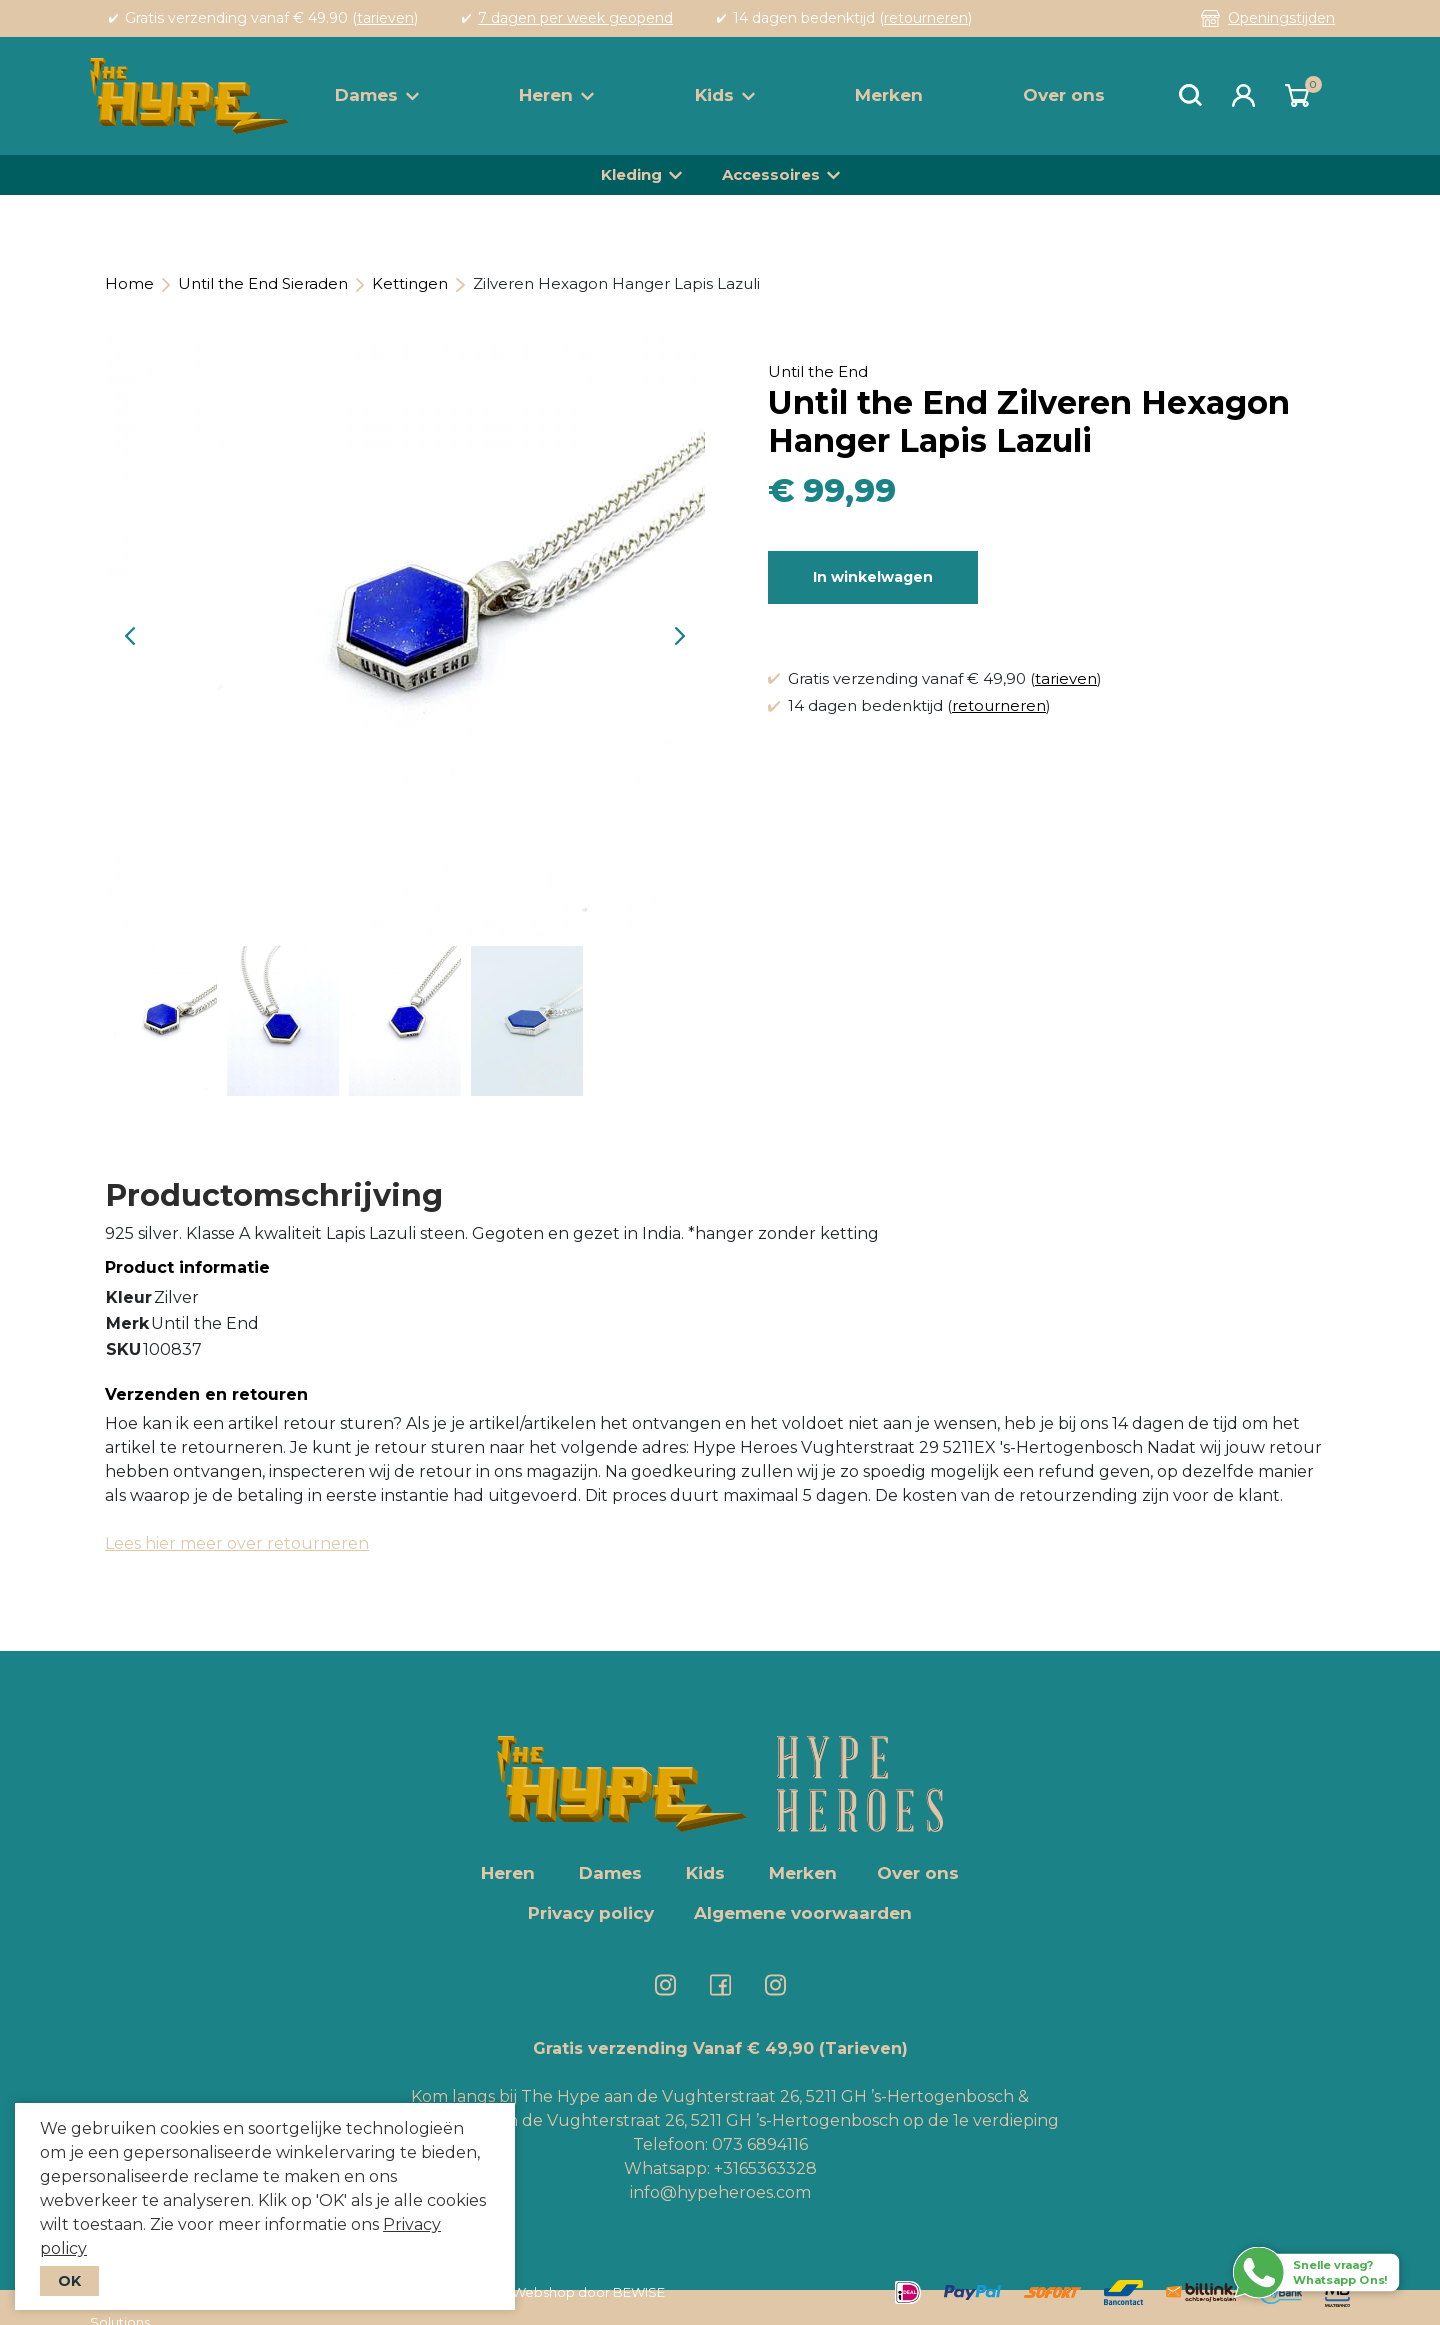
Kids (725, 95)
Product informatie (187, 1267)
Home (129, 283)
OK (69, 2281)
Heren (556, 95)
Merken (889, 95)
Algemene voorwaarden (803, 1913)
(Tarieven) (863, 2048)
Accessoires (771, 174)
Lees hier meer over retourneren (237, 1543)
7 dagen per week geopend (575, 18)
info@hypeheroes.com (720, 2192)
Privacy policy (591, 1913)
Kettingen (410, 283)
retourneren (926, 18)
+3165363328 (763, 2168)
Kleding (631, 174)
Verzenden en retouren (206, 1394)
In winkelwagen (873, 577)
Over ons (1064, 95)
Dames (377, 95)
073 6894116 (760, 2144)
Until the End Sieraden (263, 283)
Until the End (818, 371)
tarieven (385, 18)
